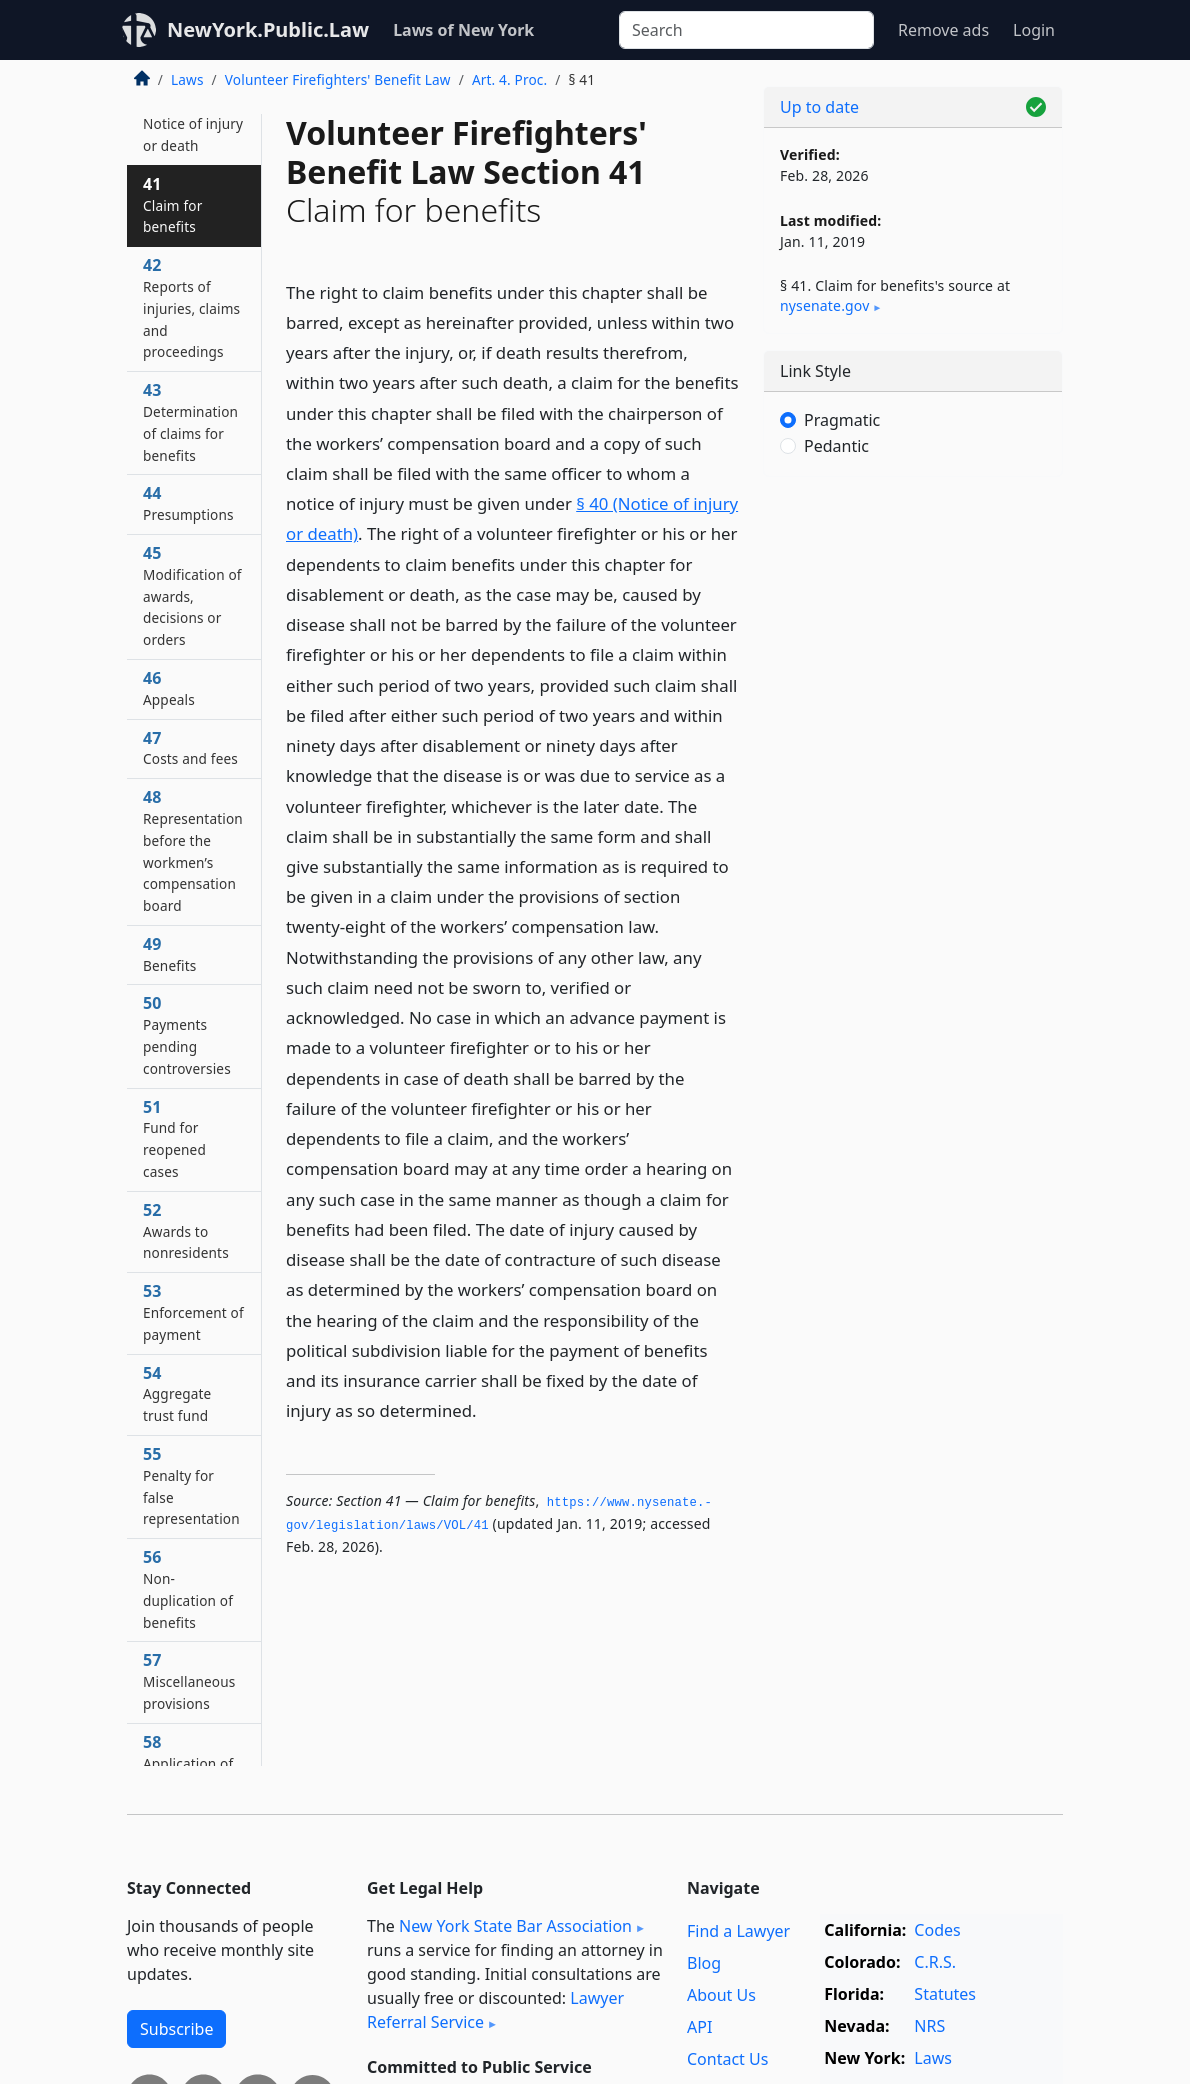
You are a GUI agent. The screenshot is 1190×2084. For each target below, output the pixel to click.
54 (177, 1394)
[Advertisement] (913, 630)
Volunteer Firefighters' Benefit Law (338, 79)
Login (1034, 30)
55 (191, 1485)
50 (187, 1034)
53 (193, 1312)
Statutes (945, 1994)
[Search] (746, 30)
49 (169, 954)
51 (174, 1138)
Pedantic (836, 446)
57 (189, 1681)
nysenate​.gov (824, 305)
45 (192, 595)
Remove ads (943, 30)
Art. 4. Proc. (509, 79)
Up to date (819, 107)
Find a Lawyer (738, 1931)
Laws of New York (463, 30)
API (699, 2027)
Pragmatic (842, 420)
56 (188, 1588)
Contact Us (727, 2059)
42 (191, 307)
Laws (187, 79)
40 (193, 123)
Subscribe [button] (176, 2029)
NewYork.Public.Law (268, 29)
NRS (929, 2026)
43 (190, 421)
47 (190, 748)
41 (172, 205)
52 (186, 1231)
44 (188, 503)
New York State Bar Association (515, 1926)
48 (193, 850)
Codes (937, 1930)
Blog (704, 1963)
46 (169, 688)
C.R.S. (935, 1962)
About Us (721, 1995)
